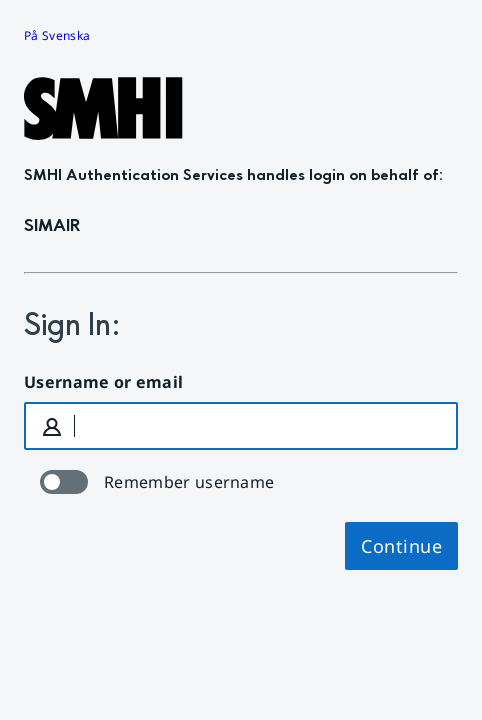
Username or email (103, 382)
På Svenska (57, 35)
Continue (401, 546)
